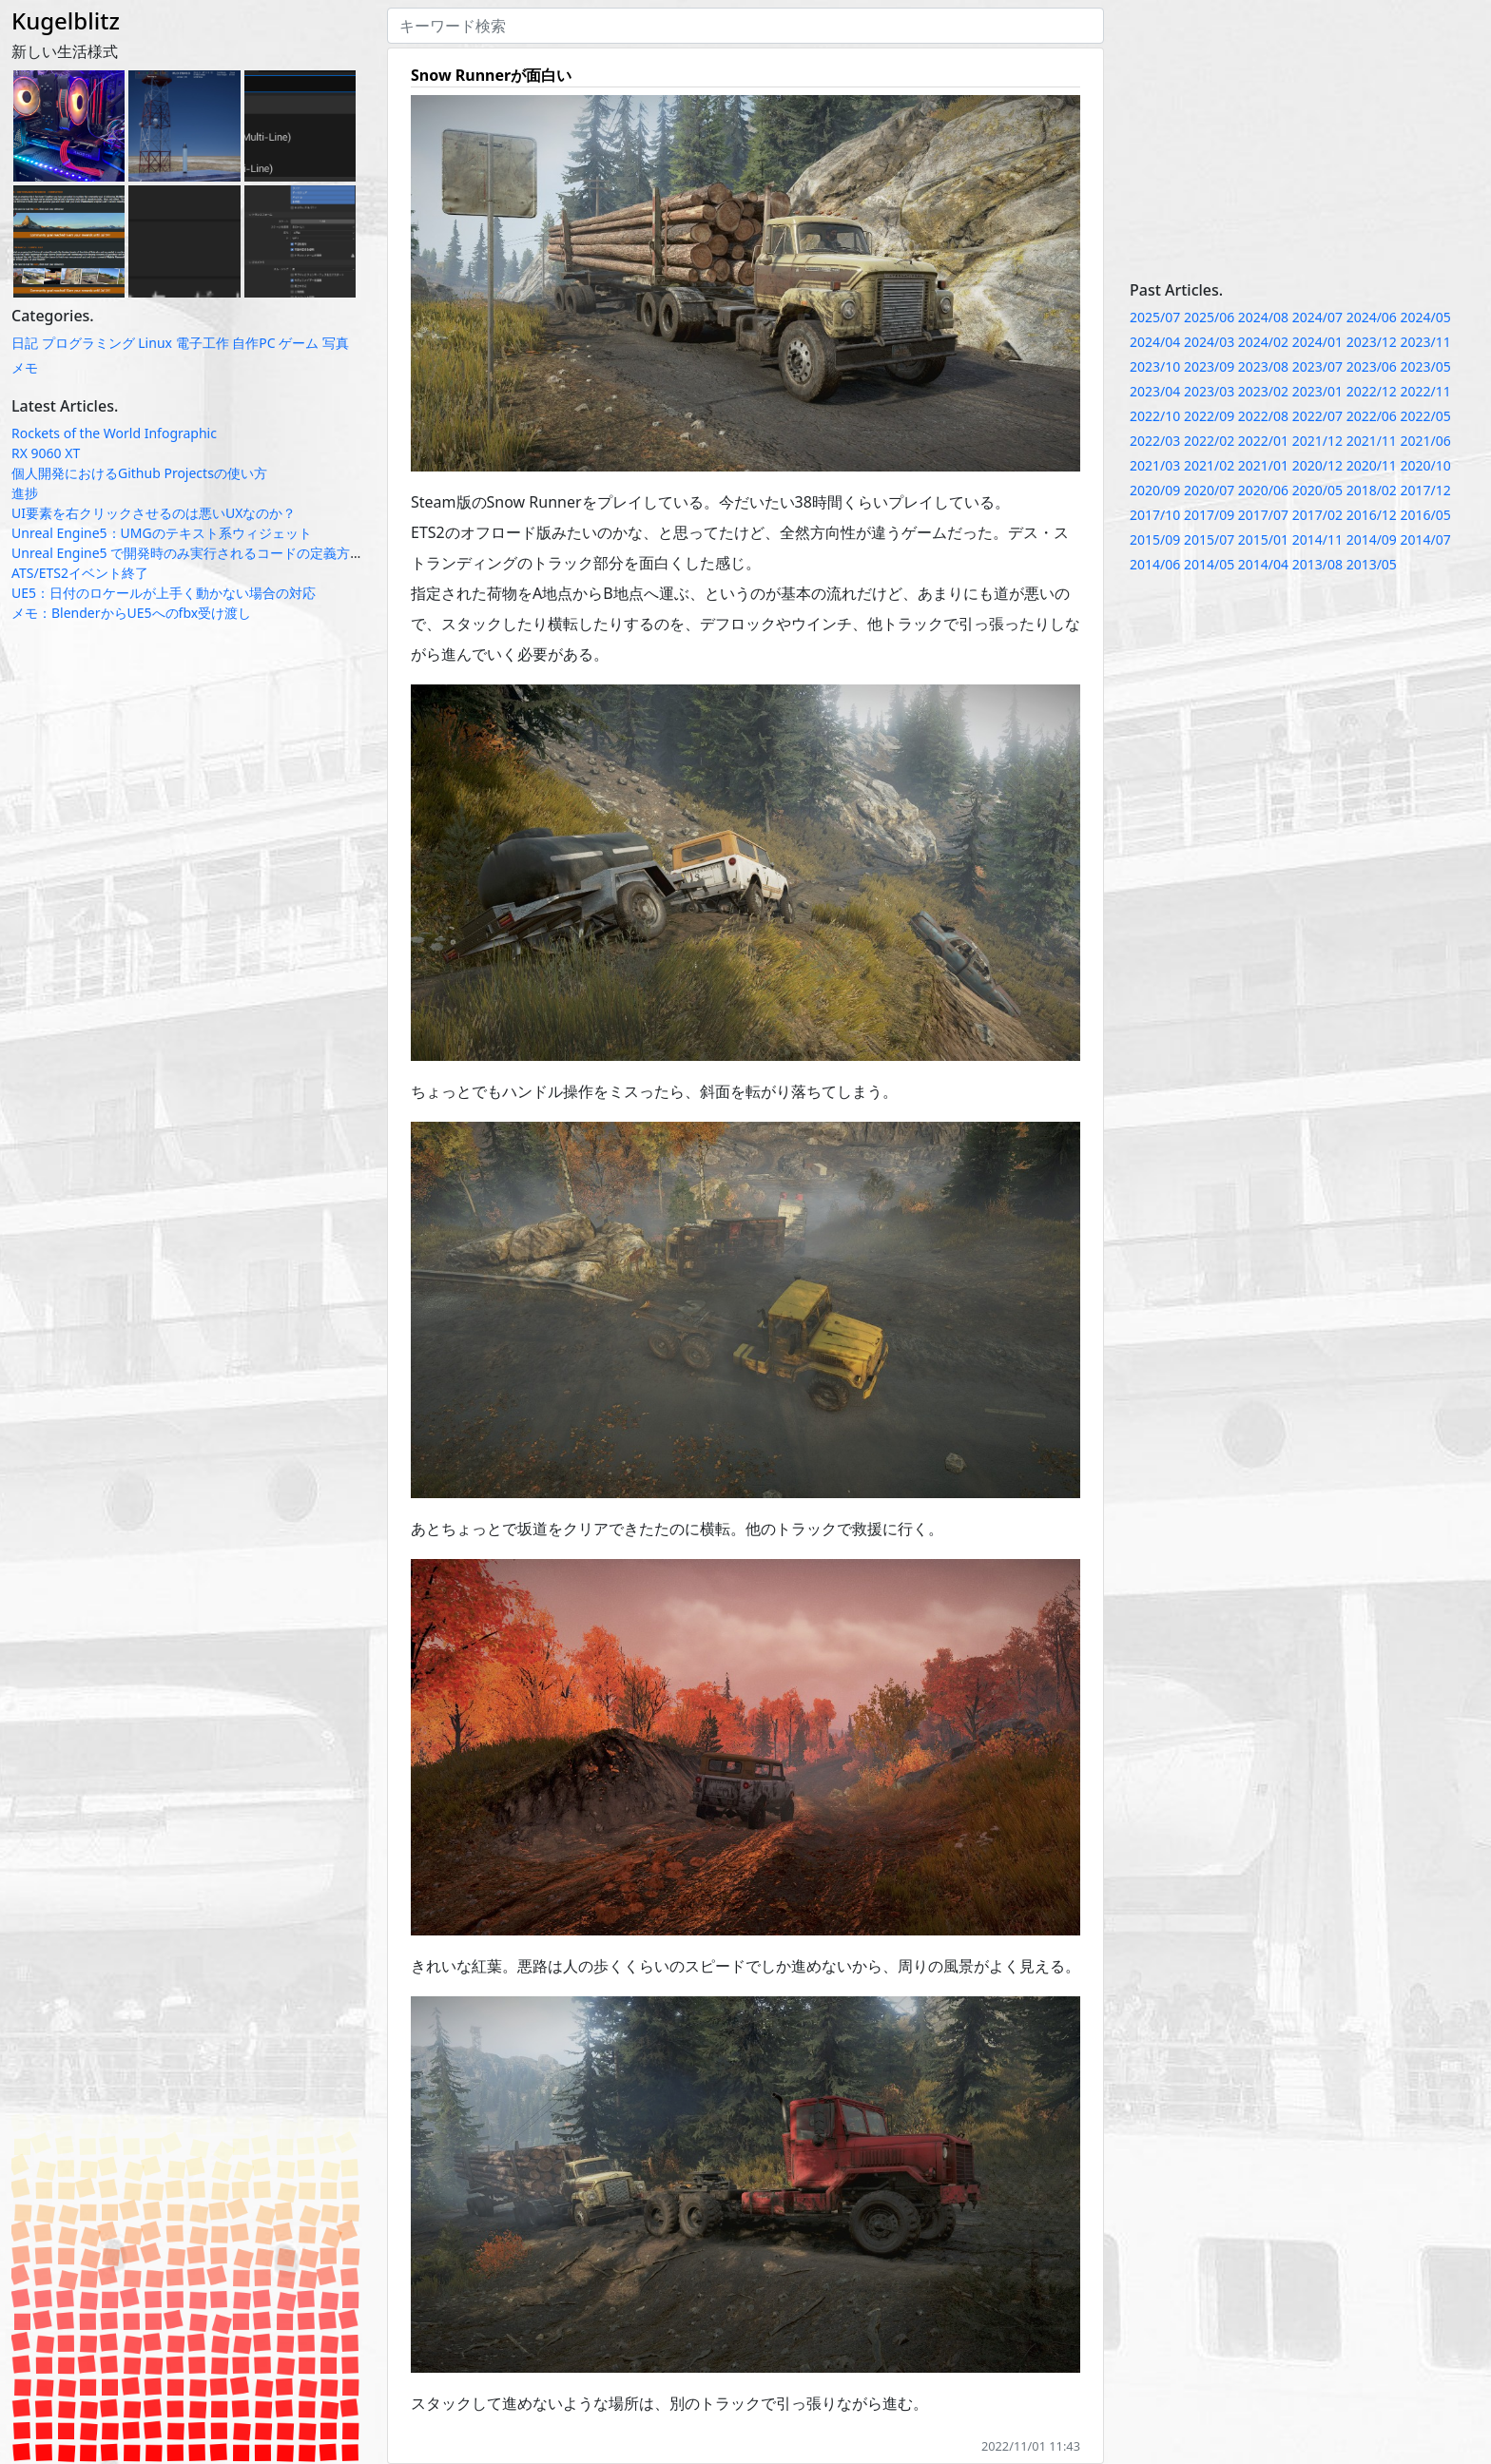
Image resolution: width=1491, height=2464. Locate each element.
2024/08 (1263, 317)
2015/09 (1155, 539)
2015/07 (1209, 539)
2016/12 (1371, 515)
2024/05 (1426, 317)
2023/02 (1263, 391)
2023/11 (1426, 342)
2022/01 (1263, 441)
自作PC (253, 343)
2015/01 (1263, 539)
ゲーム (299, 343)
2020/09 (1155, 490)
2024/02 (1263, 342)
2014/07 (1426, 539)
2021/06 (1426, 441)
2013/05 (1371, 564)
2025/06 (1209, 317)
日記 (24, 343)
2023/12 (1371, 342)
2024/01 (1317, 342)
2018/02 (1371, 490)
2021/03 (1155, 465)
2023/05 (1426, 366)
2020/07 (1209, 490)
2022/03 (1155, 441)
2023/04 (1155, 391)
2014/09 (1371, 539)
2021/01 (1263, 465)
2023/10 (1155, 366)
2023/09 (1209, 366)
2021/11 (1371, 441)
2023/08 (1263, 366)
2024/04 (1155, 342)
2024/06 (1371, 317)
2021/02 (1209, 465)
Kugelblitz (65, 20)
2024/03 (1209, 342)
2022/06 (1371, 416)
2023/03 (1209, 391)
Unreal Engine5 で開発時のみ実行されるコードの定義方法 (187, 553)
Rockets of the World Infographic (114, 433)
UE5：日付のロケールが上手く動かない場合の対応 (163, 593)
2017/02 (1317, 515)
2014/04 (1263, 564)
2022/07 (1317, 416)
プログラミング (88, 343)
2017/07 (1263, 515)
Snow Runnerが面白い (491, 75)
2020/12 (1317, 465)
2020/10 (1426, 465)
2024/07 (1317, 317)
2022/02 (1209, 441)
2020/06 (1263, 490)
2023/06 (1371, 366)
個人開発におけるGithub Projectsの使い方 (139, 473)
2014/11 (1317, 539)
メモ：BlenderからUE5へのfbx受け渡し (131, 613)
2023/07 (1317, 366)
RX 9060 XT (45, 453)
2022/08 (1263, 416)
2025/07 (1155, 317)
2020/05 (1317, 490)
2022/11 (1426, 391)
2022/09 (1209, 416)
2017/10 (1155, 515)
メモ (24, 367)
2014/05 (1209, 564)
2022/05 (1426, 416)
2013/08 (1317, 564)
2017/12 (1426, 490)
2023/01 (1317, 391)
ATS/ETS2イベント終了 (79, 573)
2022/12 (1371, 391)
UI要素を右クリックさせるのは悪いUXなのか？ (153, 513)
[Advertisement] (1305, 141)
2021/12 (1317, 441)
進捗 (24, 493)
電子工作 (202, 343)
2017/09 (1209, 515)
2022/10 (1155, 416)
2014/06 (1155, 564)
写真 (335, 343)
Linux (155, 343)
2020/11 (1371, 465)
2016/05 (1426, 515)
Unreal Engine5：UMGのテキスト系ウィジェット (161, 533)
